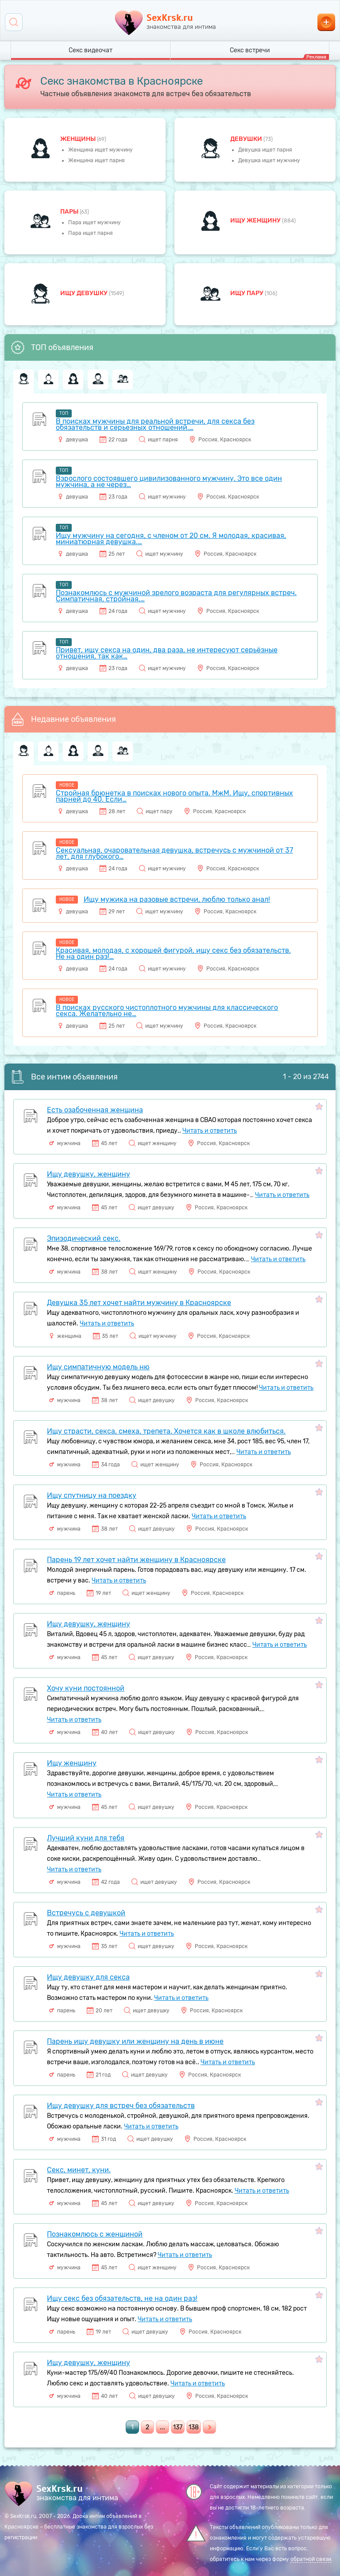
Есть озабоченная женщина (95, 1110)
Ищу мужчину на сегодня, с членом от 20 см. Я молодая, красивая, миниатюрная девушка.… (171, 538)
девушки (246, 139)
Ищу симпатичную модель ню (98, 1367)
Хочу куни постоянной (85, 1688)
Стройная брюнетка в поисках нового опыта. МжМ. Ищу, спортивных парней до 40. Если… (174, 796)
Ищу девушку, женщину (88, 1174)
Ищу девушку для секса (88, 1977)
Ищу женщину (256, 220)
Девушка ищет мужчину (269, 160)
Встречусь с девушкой (86, 1913)
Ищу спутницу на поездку (91, 1495)
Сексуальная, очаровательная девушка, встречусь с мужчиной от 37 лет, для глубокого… (174, 853)
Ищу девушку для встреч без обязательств (121, 2105)
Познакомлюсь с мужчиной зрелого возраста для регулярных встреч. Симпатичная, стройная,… (176, 595)
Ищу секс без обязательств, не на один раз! (122, 2298)
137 (177, 2427)
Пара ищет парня (90, 233)
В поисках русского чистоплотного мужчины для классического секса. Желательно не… (167, 1010)
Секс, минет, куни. (79, 2170)
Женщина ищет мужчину (100, 150)
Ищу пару (247, 293)
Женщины (78, 139)
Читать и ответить (209, 1130)
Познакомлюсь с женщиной (95, 2234)
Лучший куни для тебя (85, 1838)
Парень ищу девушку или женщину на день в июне (135, 2041)
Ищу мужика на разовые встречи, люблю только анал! (177, 899)
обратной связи (310, 2559)
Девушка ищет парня (265, 150)
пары (70, 211)
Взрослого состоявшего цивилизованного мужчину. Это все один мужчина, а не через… (169, 481)
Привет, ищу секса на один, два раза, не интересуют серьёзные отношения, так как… (167, 653)
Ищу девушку (84, 293)
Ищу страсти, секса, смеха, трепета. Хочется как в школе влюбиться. (166, 1431)
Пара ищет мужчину (94, 222)
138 (194, 2427)
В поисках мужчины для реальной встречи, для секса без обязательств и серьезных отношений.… (155, 424)
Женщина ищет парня (96, 160)
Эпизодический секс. (83, 1238)
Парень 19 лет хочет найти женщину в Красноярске (136, 1559)
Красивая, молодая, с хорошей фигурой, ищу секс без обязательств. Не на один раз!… (173, 953)
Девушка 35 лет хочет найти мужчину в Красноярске (139, 1302)
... (162, 2427)
